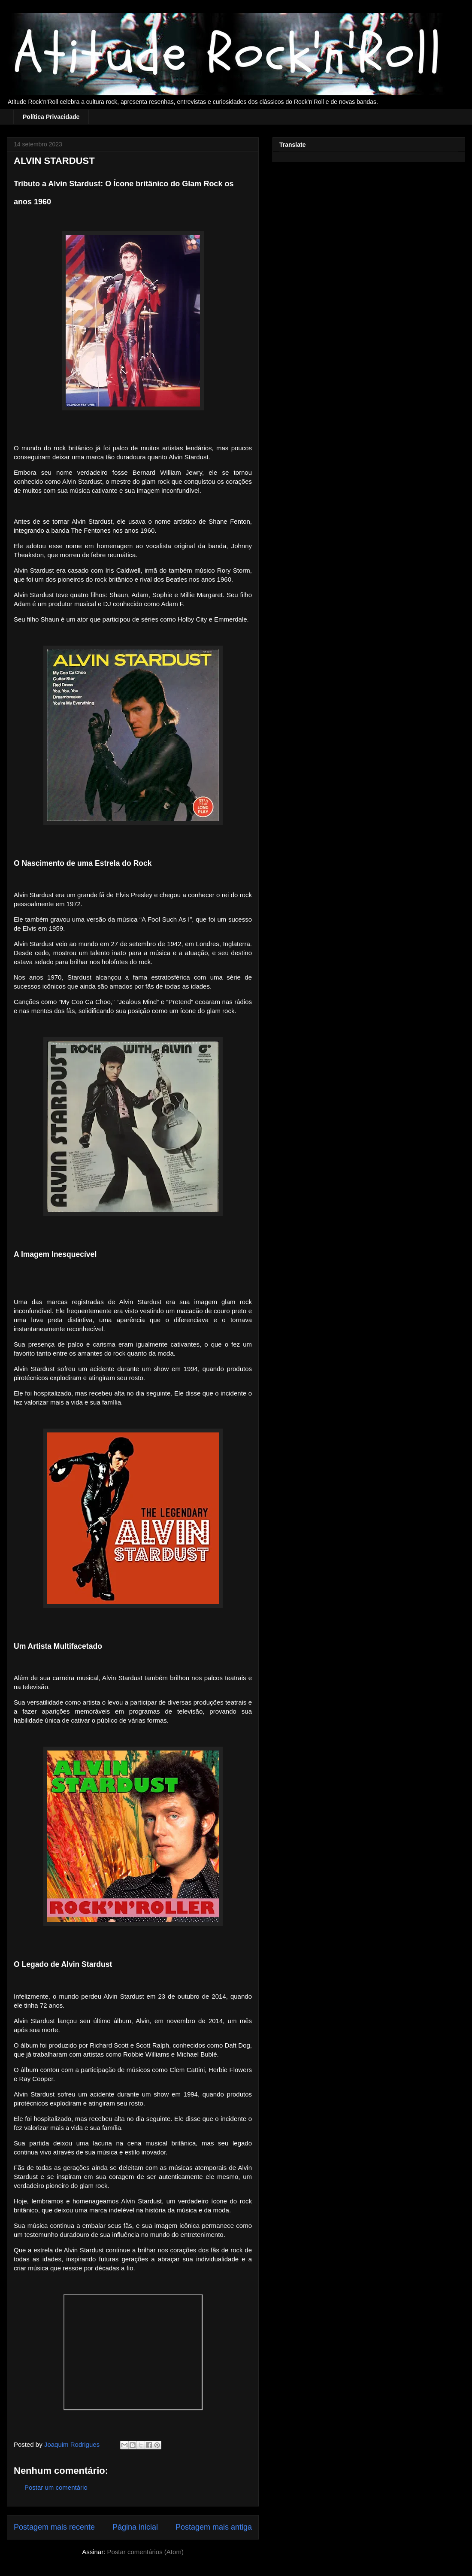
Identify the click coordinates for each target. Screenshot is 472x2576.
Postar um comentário (56, 2487)
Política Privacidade (51, 116)
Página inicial (135, 2527)
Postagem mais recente (54, 2527)
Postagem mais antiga (213, 2527)
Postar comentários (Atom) (145, 2551)
